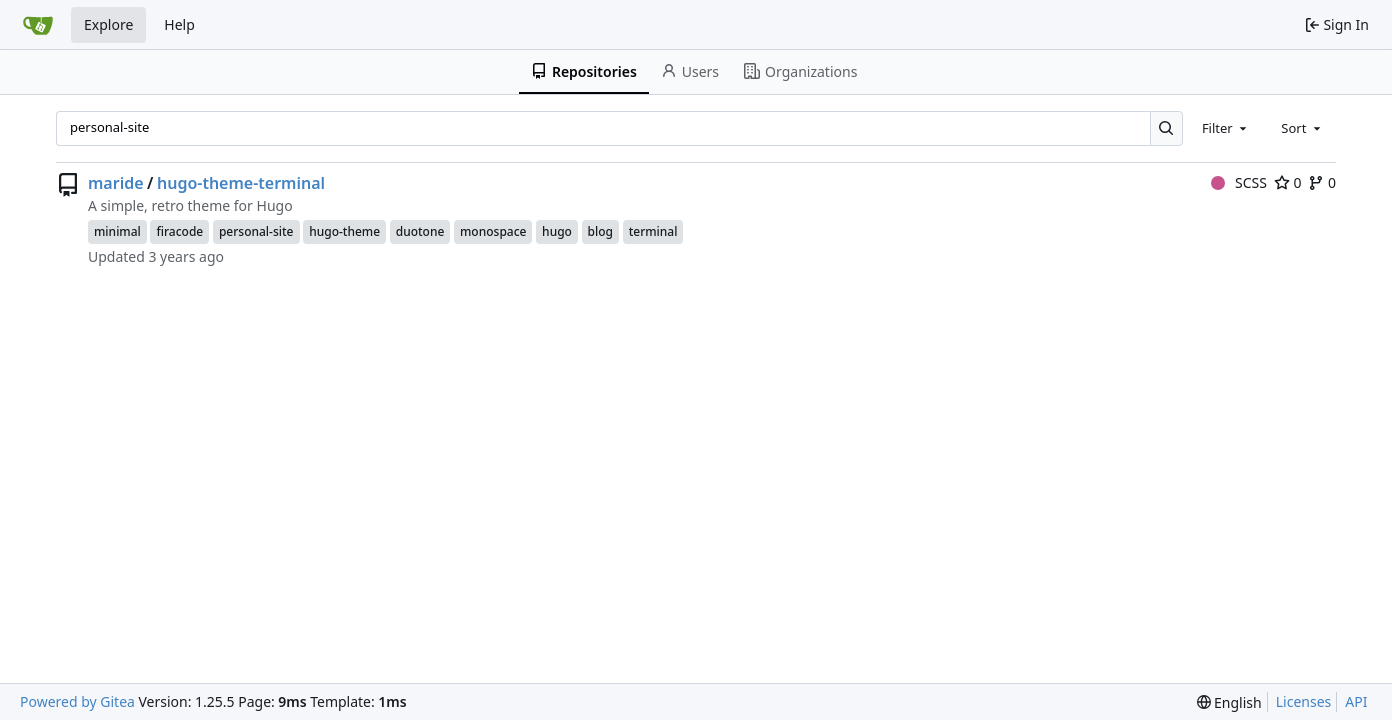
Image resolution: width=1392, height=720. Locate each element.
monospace (493, 231)
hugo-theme (344, 231)
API (1356, 701)
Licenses (1304, 701)
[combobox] (1226, 128)
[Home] (38, 25)
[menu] (1229, 702)
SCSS (1239, 182)
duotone (420, 231)
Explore (108, 24)
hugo (557, 231)
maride (116, 183)
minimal (117, 231)
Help (179, 24)
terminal (653, 231)
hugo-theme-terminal (241, 183)
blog (600, 231)
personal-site (256, 231)
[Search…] (1166, 128)
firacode (179, 231)
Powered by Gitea (77, 701)
